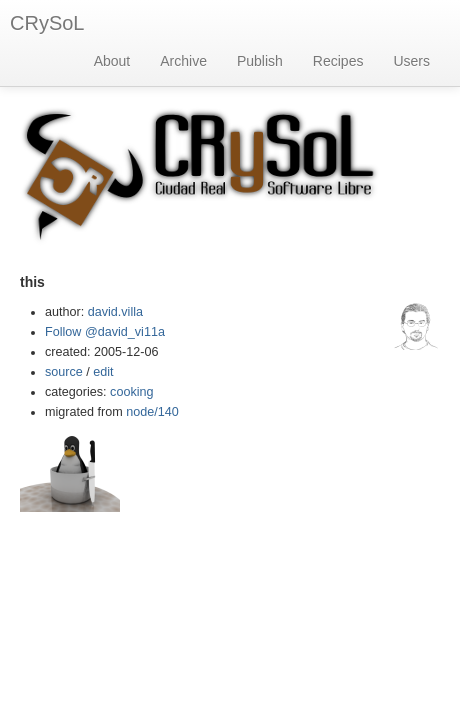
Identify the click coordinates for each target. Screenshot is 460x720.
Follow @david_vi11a (105, 332)
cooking (131, 392)
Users (411, 61)
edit (103, 372)
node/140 (152, 412)
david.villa (115, 312)
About (112, 61)
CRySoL (47, 23)
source (64, 372)
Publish (260, 61)
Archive (183, 61)
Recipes (338, 61)
